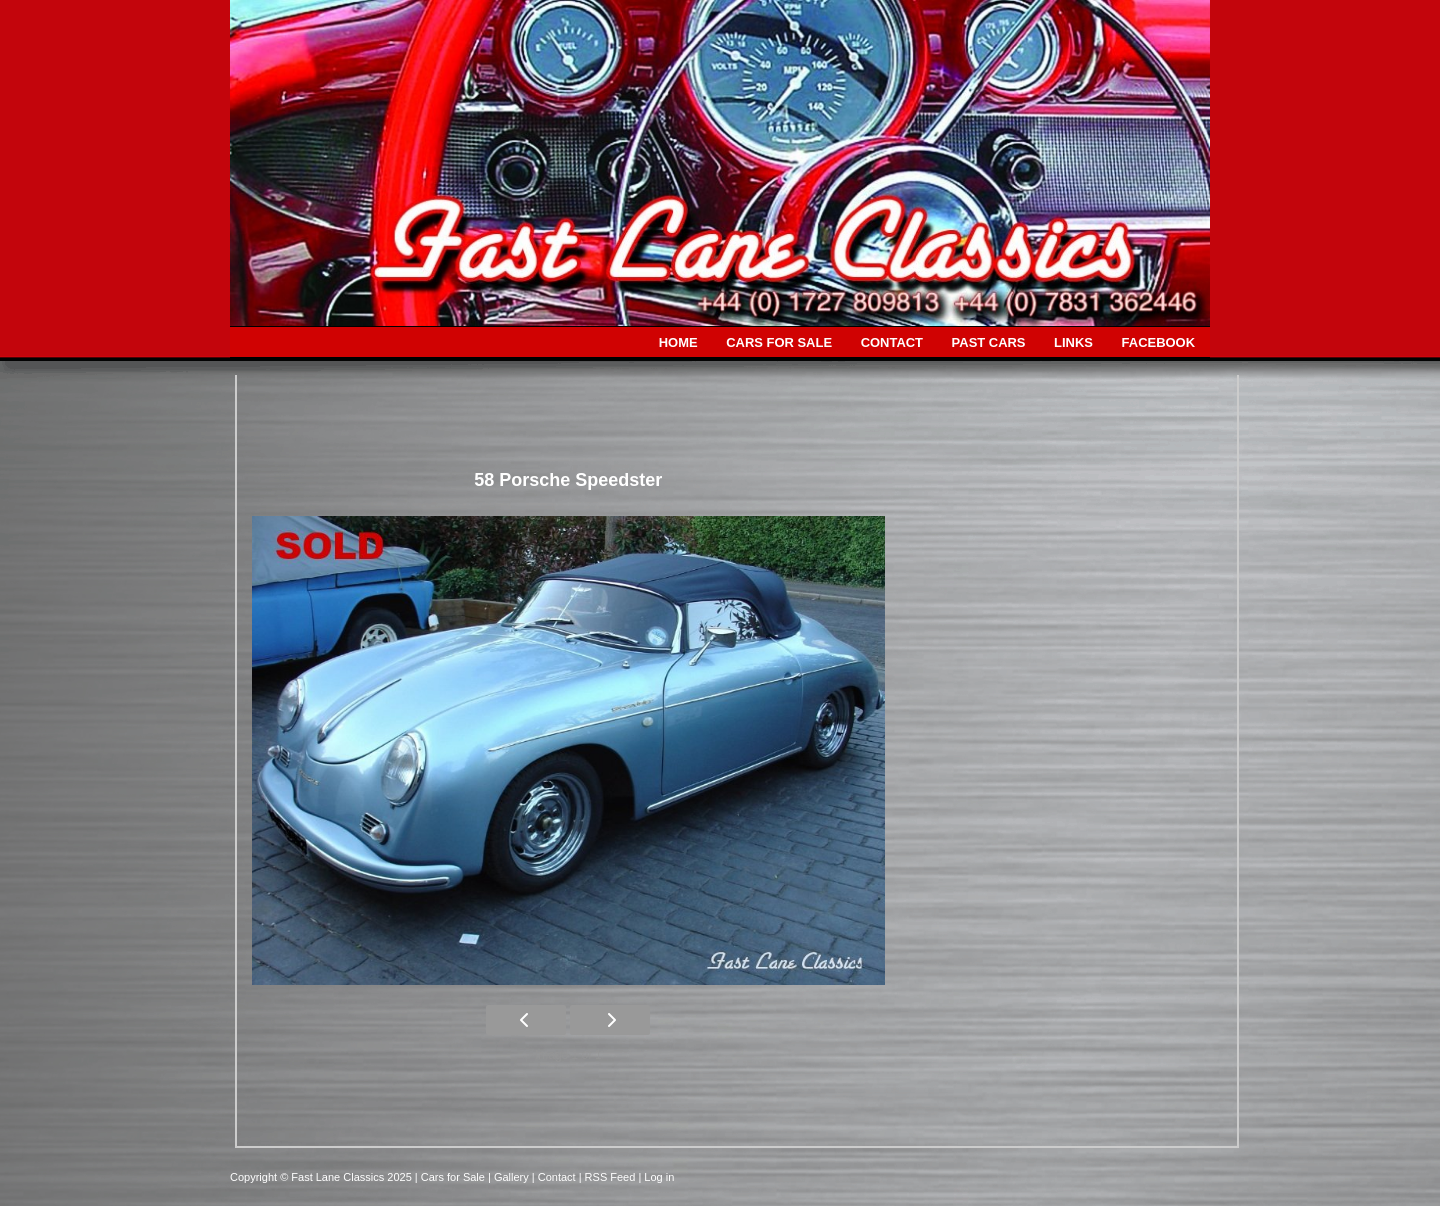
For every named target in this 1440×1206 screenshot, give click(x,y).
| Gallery (510, 1177)
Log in (659, 1177)
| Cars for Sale (451, 1177)
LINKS (1073, 342)
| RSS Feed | (612, 1177)
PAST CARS (989, 342)
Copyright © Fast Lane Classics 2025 (322, 1177)
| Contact (555, 1177)
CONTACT (892, 342)
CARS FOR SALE (779, 342)
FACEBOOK (1158, 342)
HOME (678, 342)
